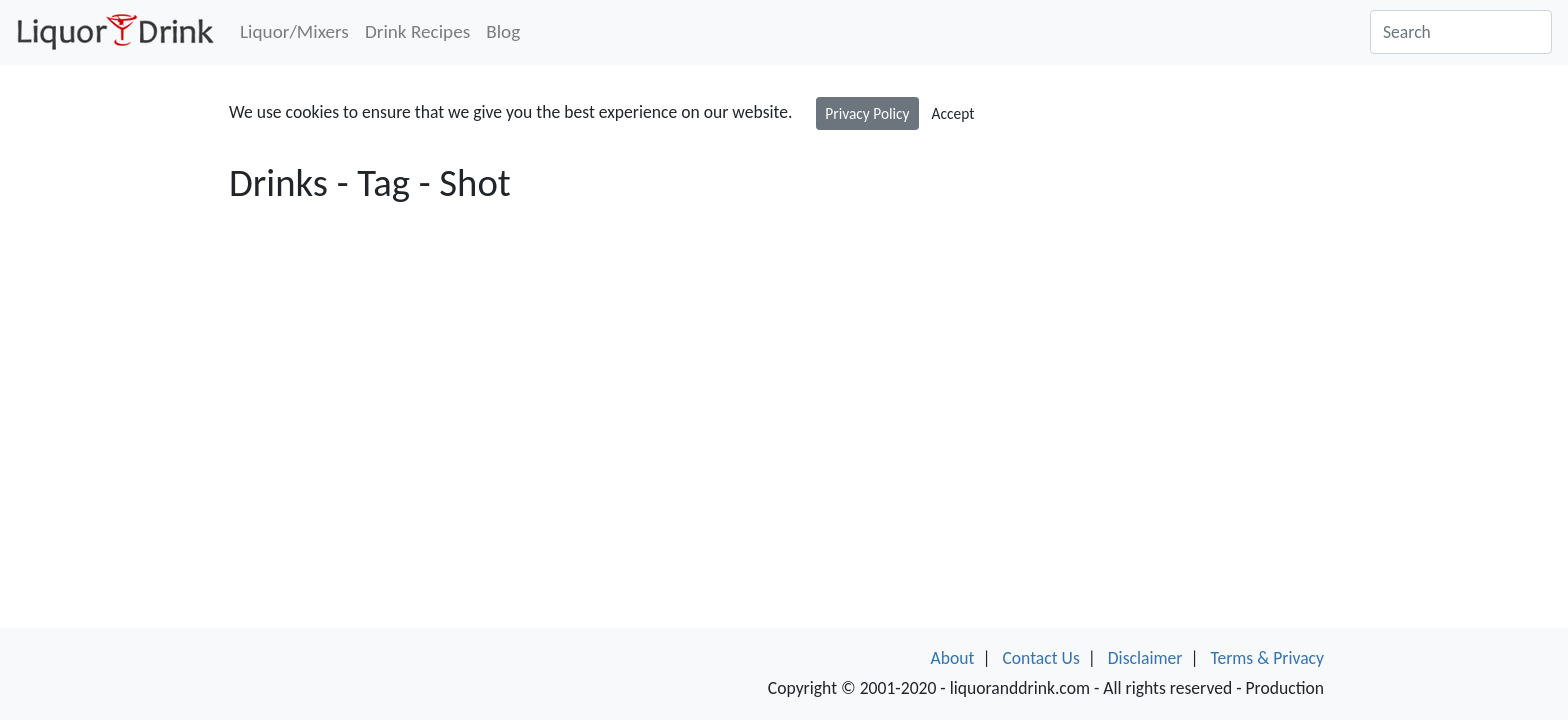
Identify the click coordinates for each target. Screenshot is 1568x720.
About (953, 658)
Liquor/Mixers (294, 31)
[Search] (1461, 32)
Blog (503, 31)
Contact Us (1040, 658)
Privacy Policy (867, 113)
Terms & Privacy (1267, 658)
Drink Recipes (417, 31)
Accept (953, 113)
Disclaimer (1145, 658)
